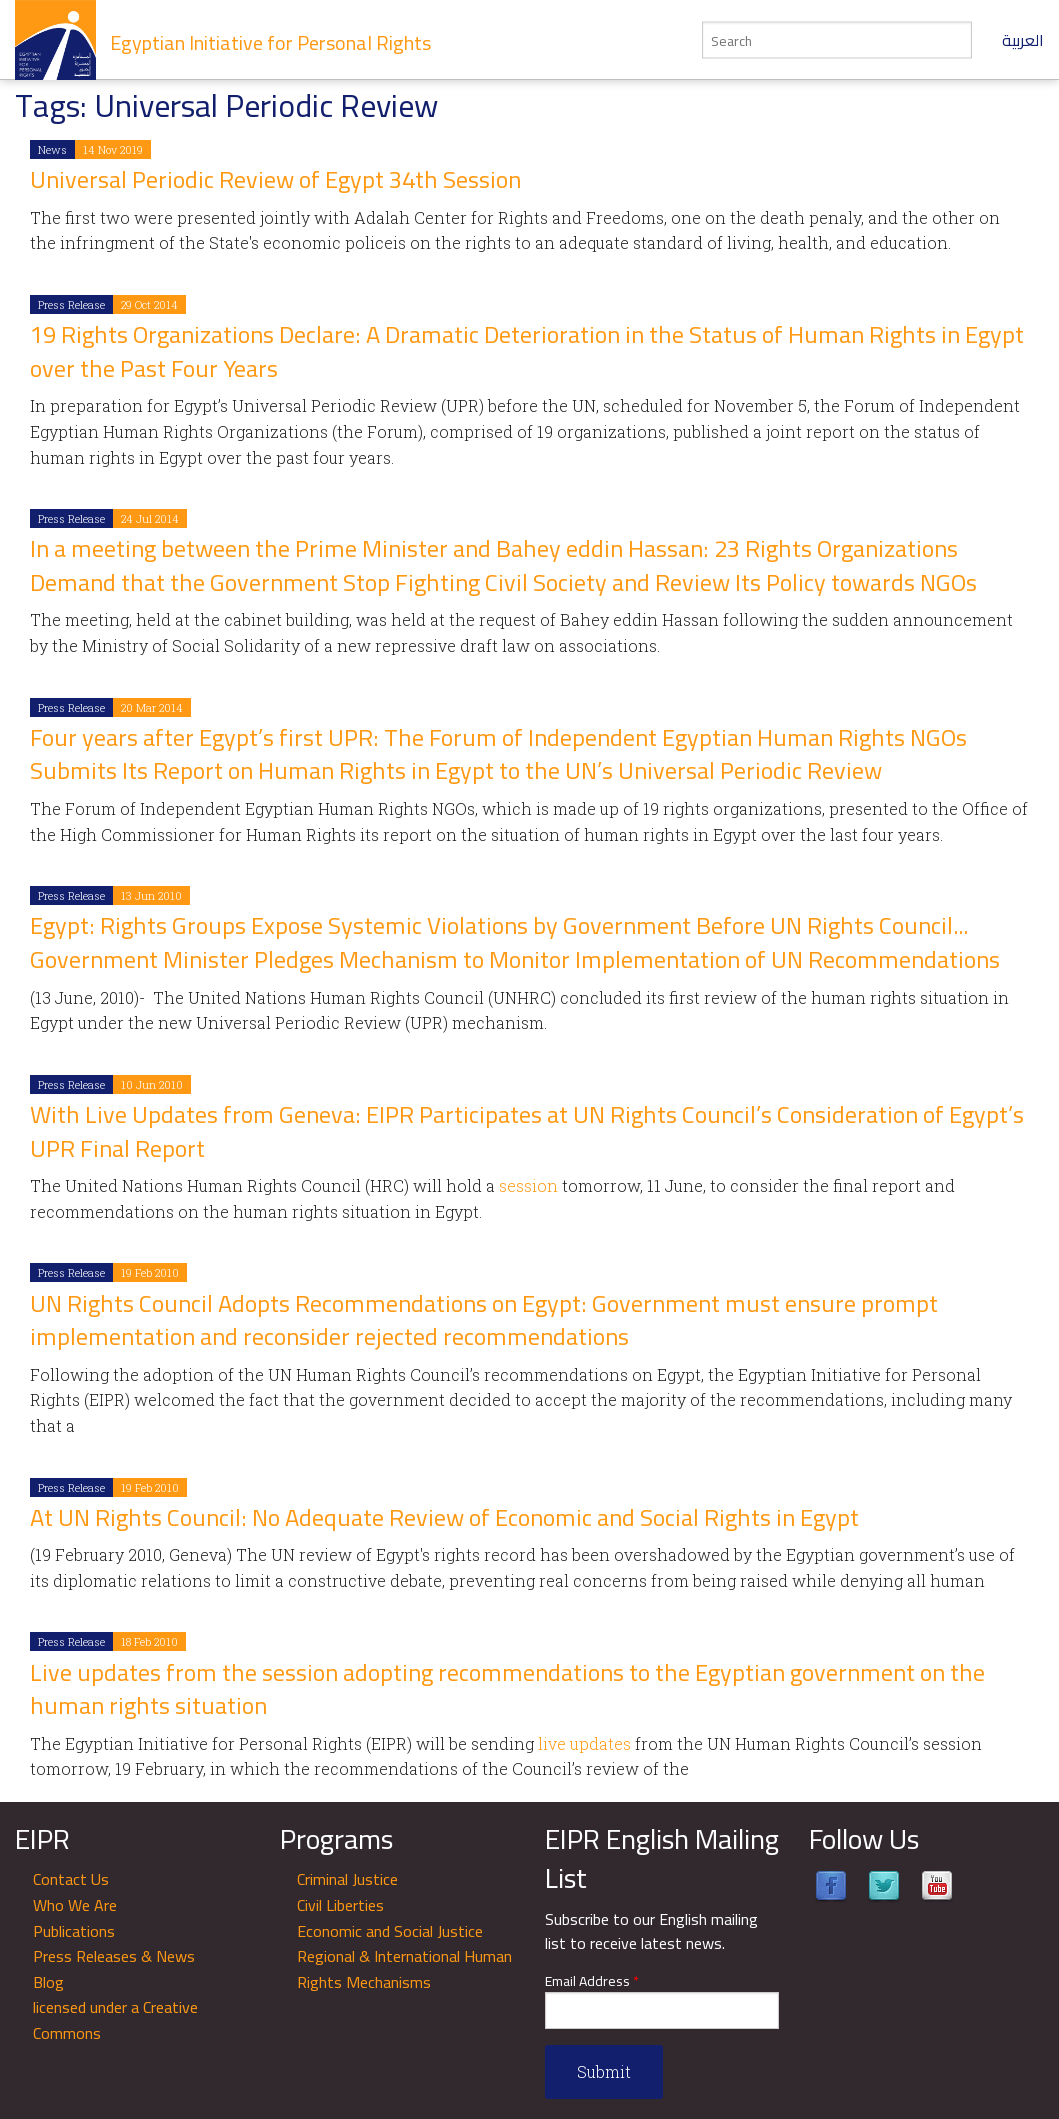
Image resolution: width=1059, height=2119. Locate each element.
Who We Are (75, 1905)
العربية (1023, 40)
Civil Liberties (340, 1905)
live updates (586, 1743)
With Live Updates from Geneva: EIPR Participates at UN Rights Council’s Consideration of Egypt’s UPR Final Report (527, 1131)
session (528, 1185)
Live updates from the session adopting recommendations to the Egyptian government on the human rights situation (507, 1689)
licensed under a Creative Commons (115, 2020)
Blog (48, 1982)
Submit (604, 2071)
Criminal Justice (347, 1879)
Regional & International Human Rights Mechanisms (404, 1969)
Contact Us (71, 1879)
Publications (74, 1931)
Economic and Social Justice (390, 1931)
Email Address (592, 1981)
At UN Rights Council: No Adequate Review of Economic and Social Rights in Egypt (444, 1517)
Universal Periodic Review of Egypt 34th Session (275, 179)
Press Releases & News (114, 1956)
